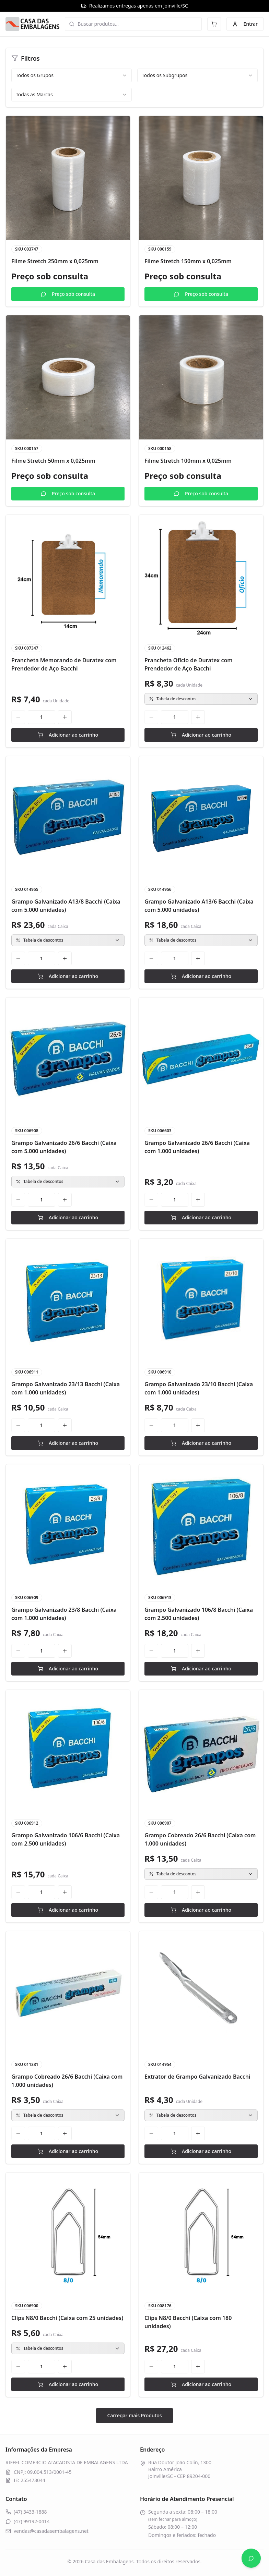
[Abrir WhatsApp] (251, 2558)
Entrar (245, 24)
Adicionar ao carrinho (68, 734)
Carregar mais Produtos (134, 2415)
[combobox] (71, 75)
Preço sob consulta (68, 294)
